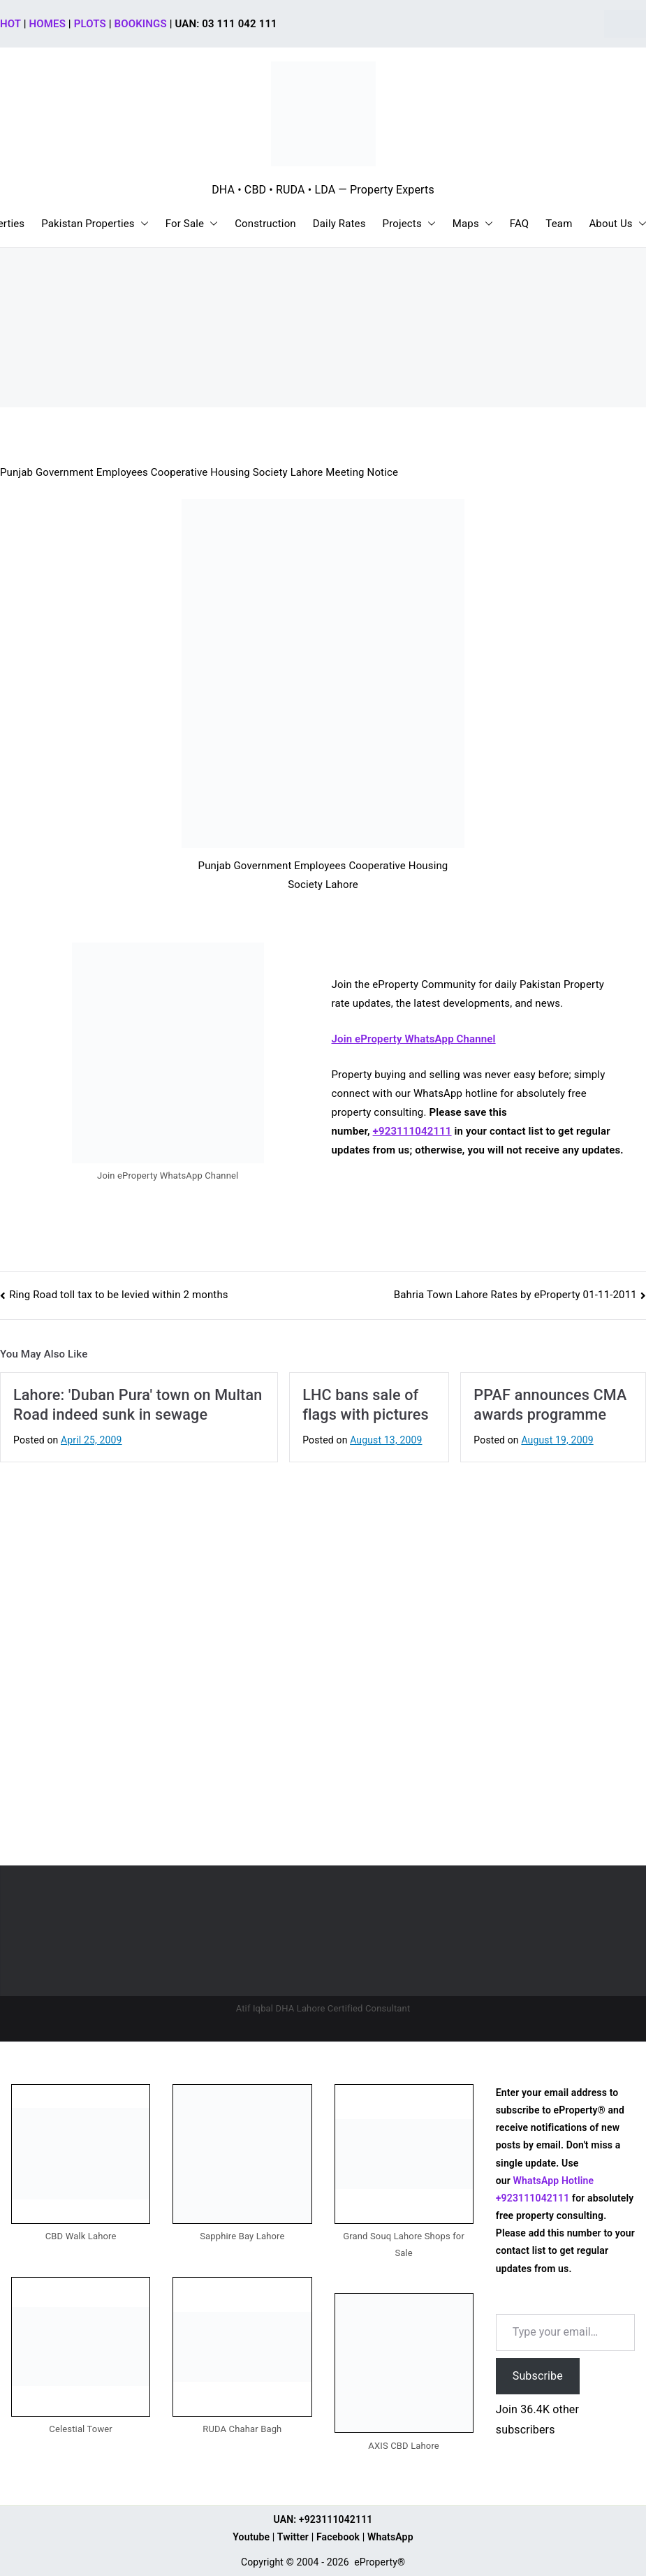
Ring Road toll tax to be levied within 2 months (118, 1294)
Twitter (293, 2536)
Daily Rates (339, 223)
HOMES (47, 23)
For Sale (192, 223)
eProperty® (379, 2562)
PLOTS (90, 23)
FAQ (519, 223)
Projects (409, 223)
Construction (265, 223)
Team (558, 223)
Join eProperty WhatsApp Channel (414, 1039)
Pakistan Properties (95, 223)
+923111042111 (412, 1131)
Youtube (251, 2536)
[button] (142, 223)
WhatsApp (390, 2536)
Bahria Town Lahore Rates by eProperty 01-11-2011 (515, 1294)
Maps (473, 223)
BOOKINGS (141, 23)
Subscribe (538, 2375)
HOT (10, 23)
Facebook (338, 2536)
